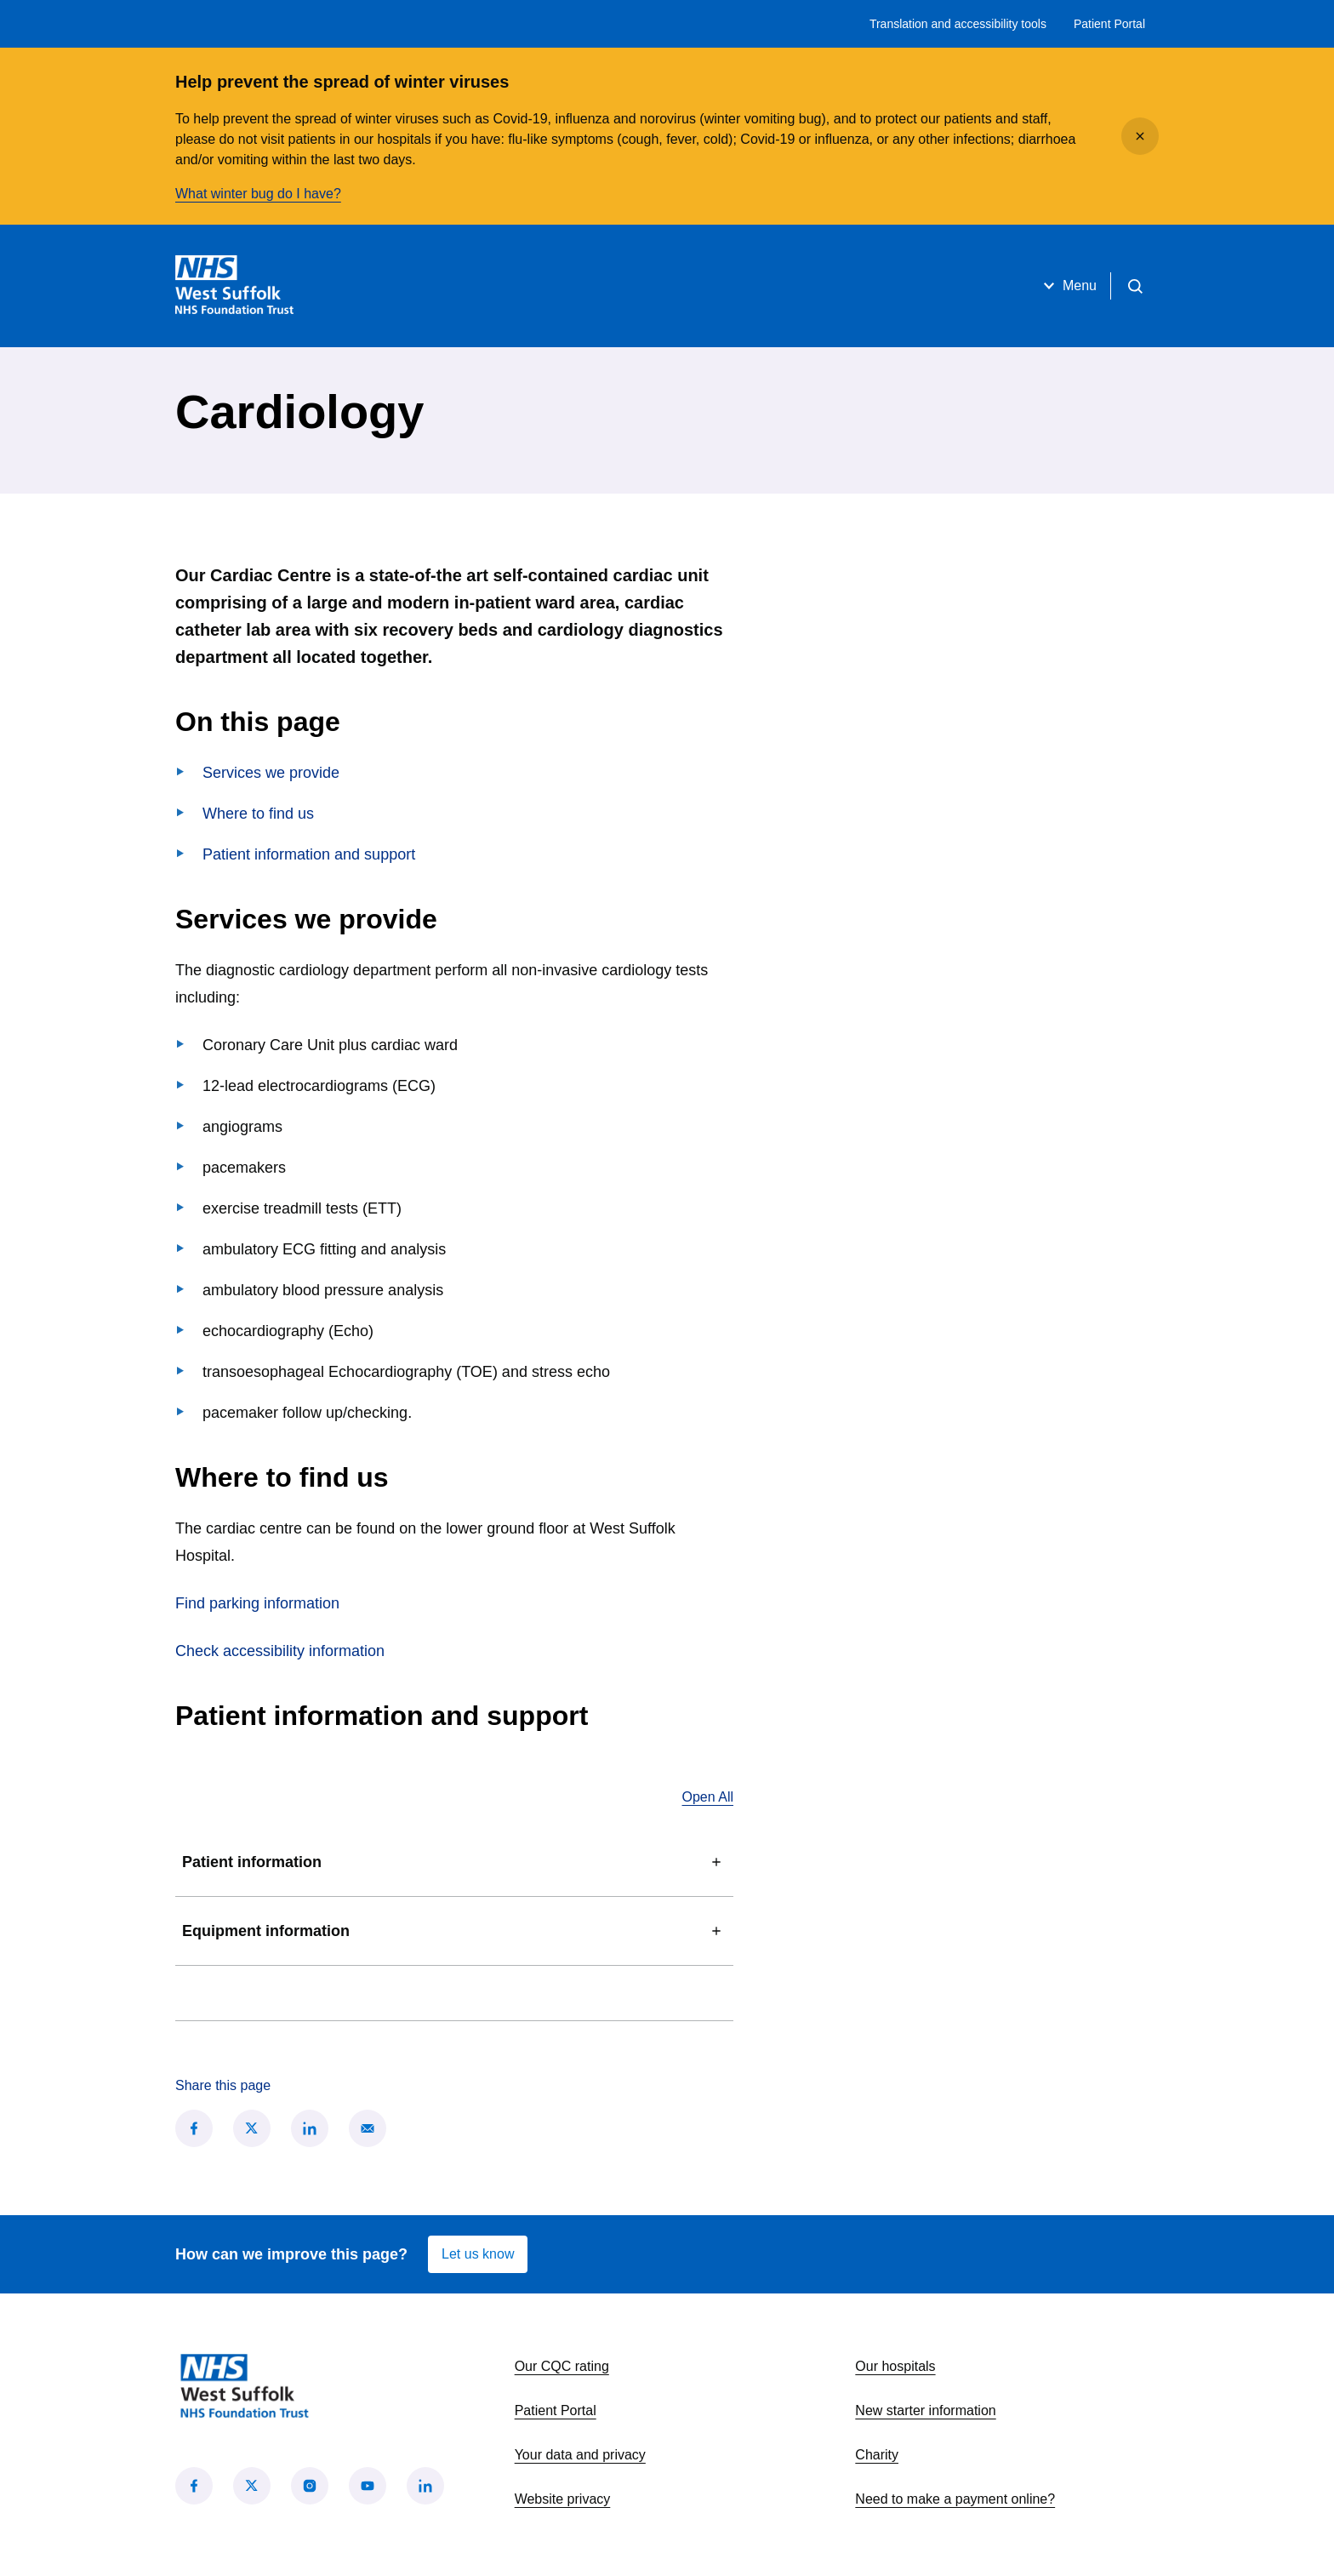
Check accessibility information (280, 1650)
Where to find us (258, 813)
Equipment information (454, 1931)
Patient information (454, 1862)
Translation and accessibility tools (957, 24)
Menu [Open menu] (1068, 286)
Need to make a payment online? (955, 2499)
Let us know (478, 2254)
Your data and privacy (580, 2454)
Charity (876, 2454)
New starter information (925, 2410)
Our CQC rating (562, 2366)
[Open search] (1135, 286)
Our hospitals (895, 2366)
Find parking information (257, 1603)
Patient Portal (1109, 24)
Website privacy (563, 2499)
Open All (707, 1797)
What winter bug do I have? (258, 193)
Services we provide (270, 772)
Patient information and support (308, 854)
